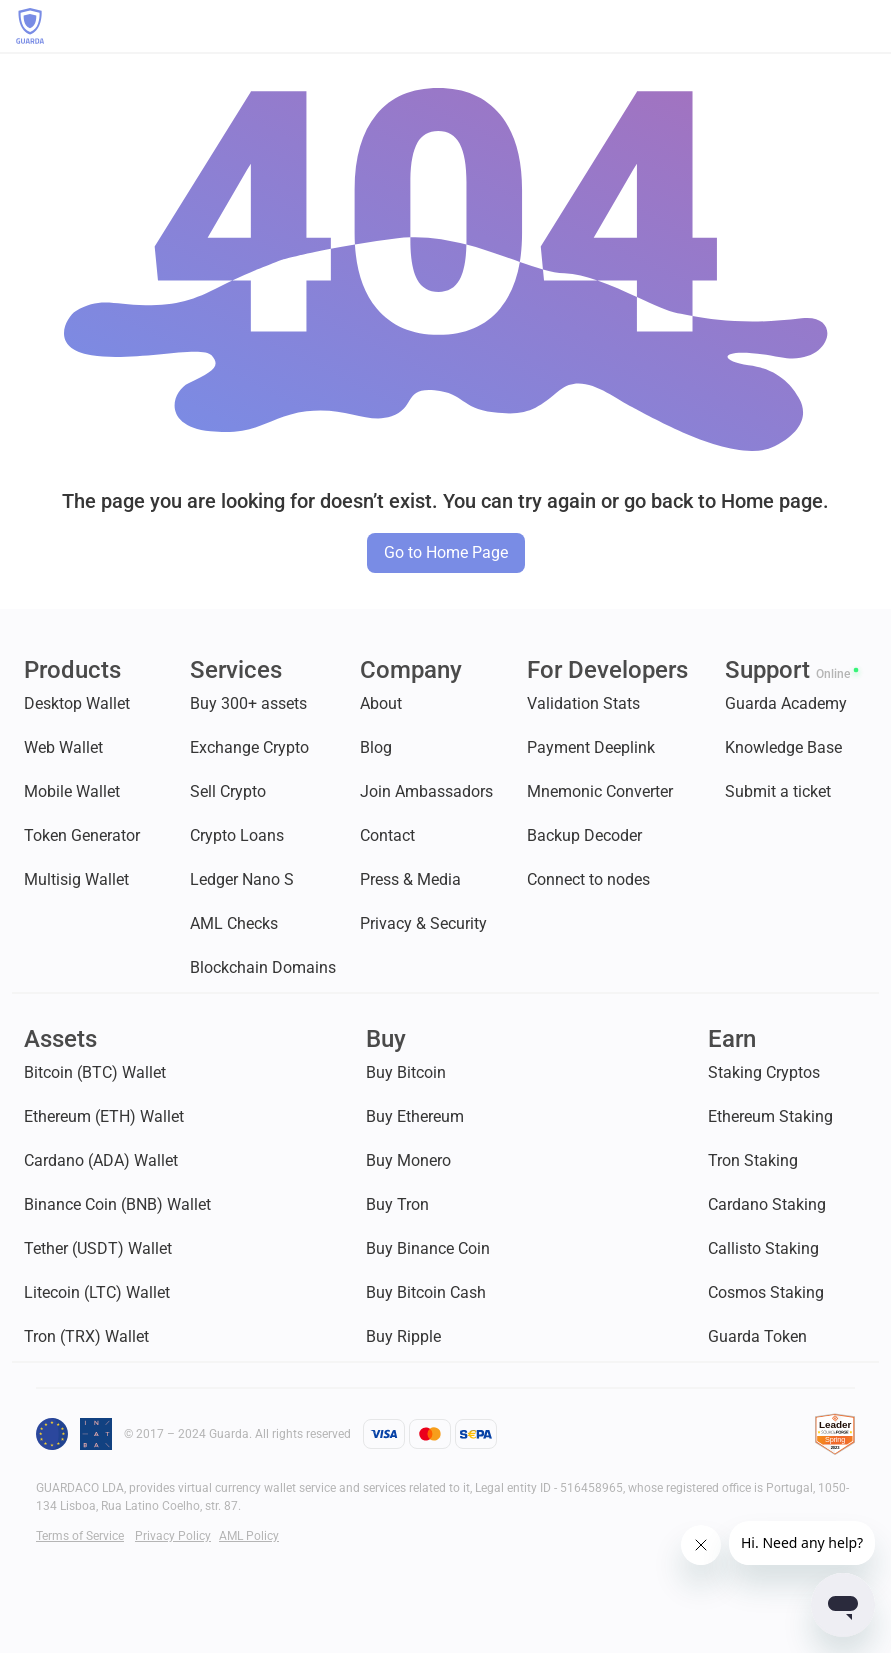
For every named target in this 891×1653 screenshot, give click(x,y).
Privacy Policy (173, 1536)
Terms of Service (80, 1536)
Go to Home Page (446, 552)
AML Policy (249, 1536)
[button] (865, 26)
